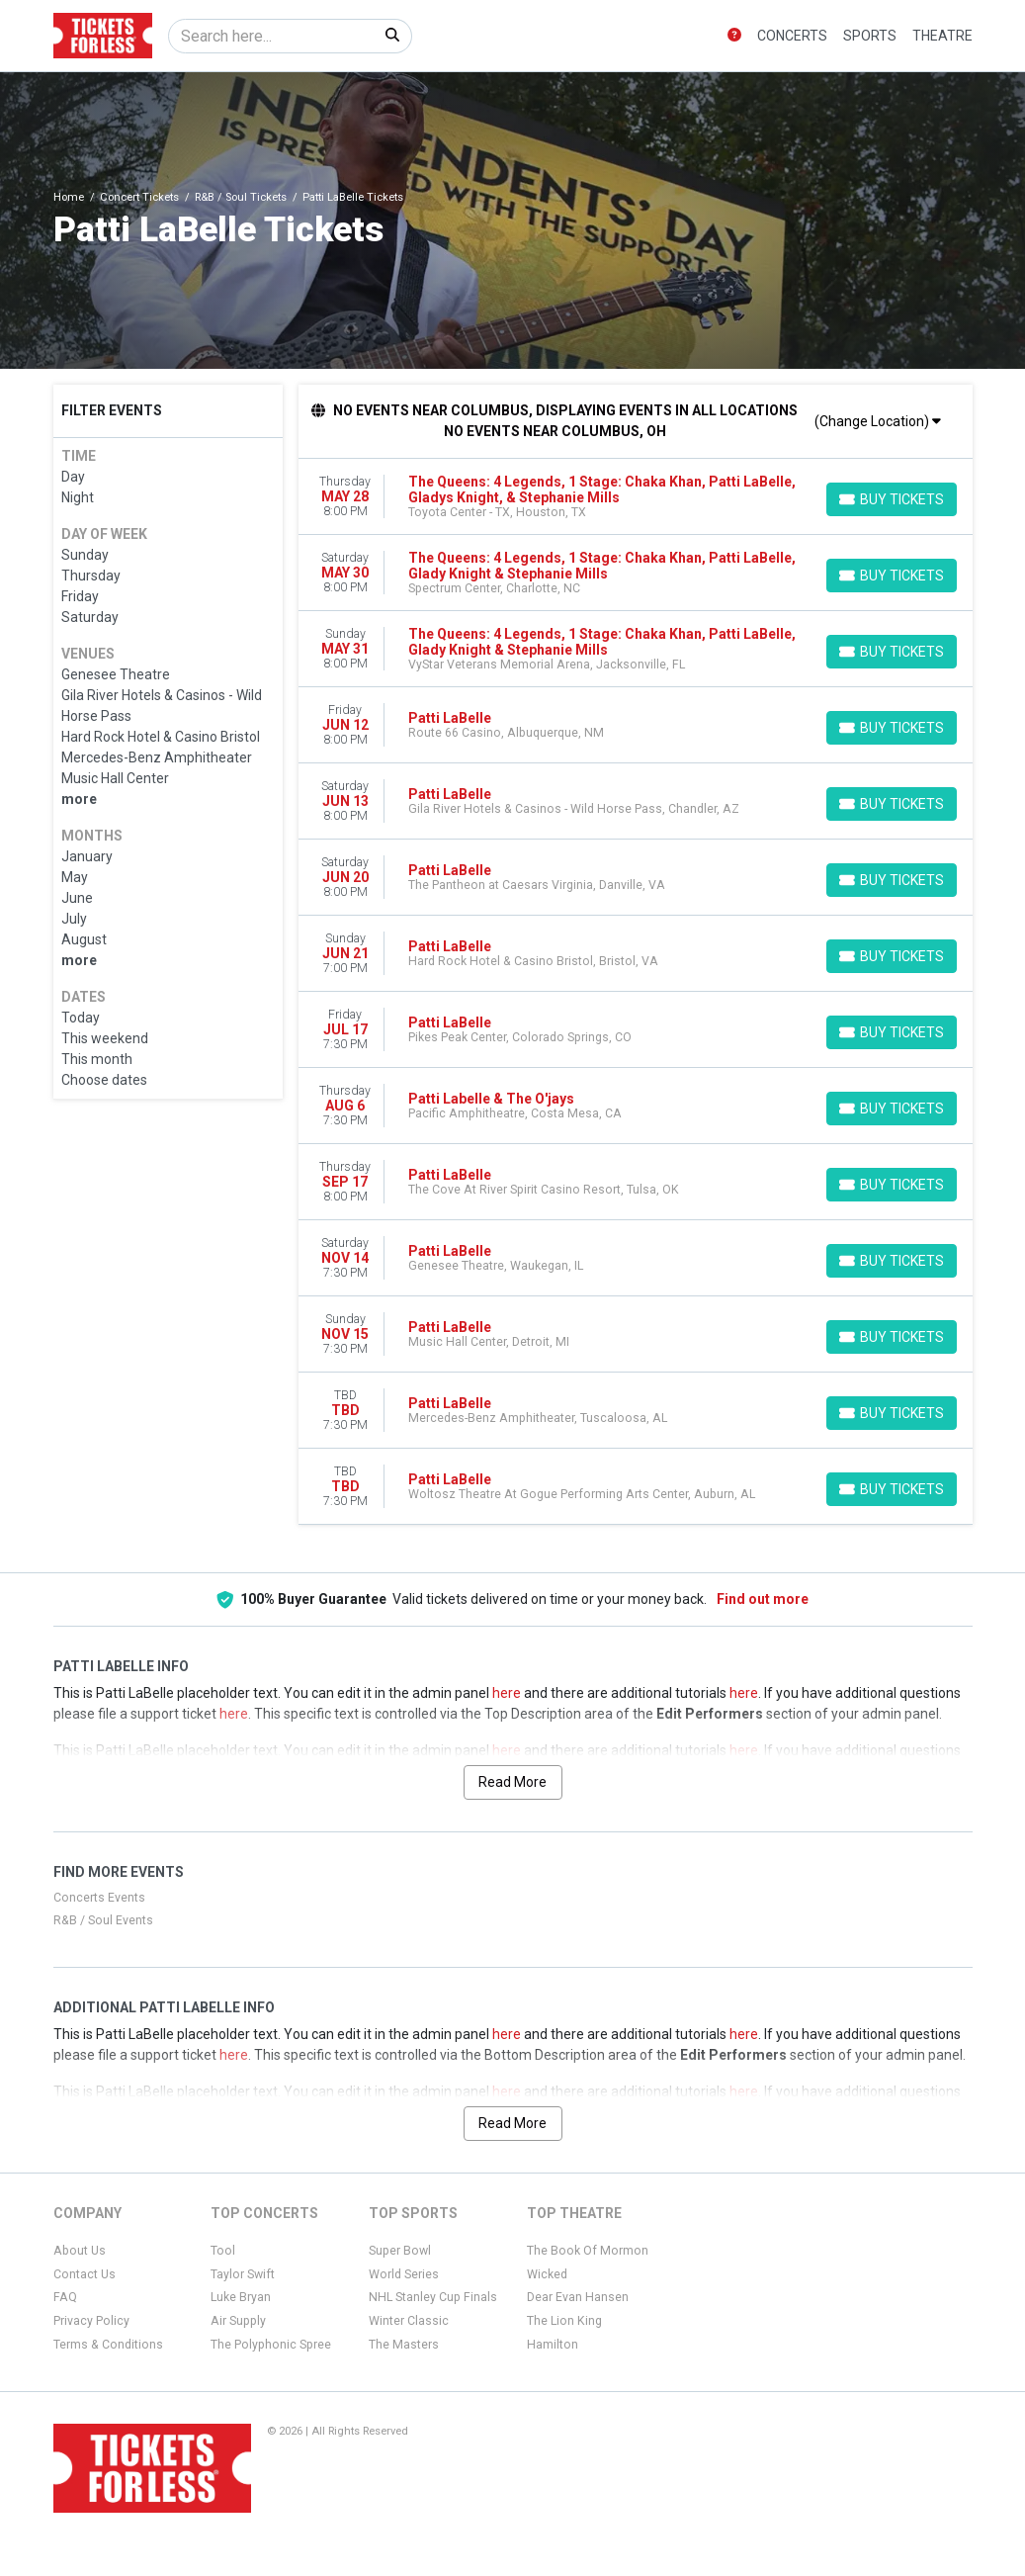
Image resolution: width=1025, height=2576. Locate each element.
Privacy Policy (91, 2321)
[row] (636, 497)
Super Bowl (400, 2251)
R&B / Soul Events (103, 1920)
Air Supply (238, 2321)
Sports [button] (870, 36)
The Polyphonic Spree (271, 2345)
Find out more (763, 1599)
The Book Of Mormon (587, 2251)
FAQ (65, 2297)
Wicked (547, 2274)
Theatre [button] (942, 36)
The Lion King (564, 2321)
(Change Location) (877, 421)
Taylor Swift (243, 2274)
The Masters (404, 2345)
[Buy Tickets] (891, 499)
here (506, 1693)
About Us (79, 2251)
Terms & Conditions (108, 2345)
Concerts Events (99, 1898)
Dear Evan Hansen (578, 2297)
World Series (404, 2274)
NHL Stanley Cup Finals (433, 2297)
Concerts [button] (792, 36)
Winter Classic (409, 2321)
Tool (223, 2251)
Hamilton (552, 2345)
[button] (734, 36)
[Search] (271, 36)
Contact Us (84, 2274)
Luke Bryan (241, 2297)
